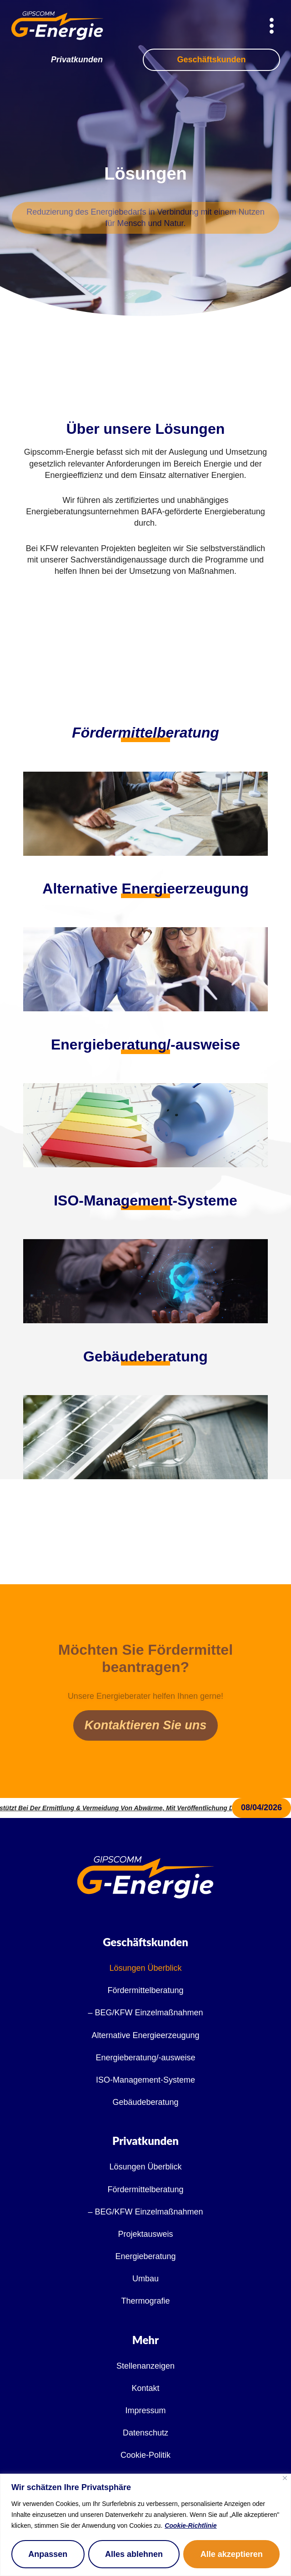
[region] (145, 2525)
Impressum (145, 2410)
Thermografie (145, 2300)
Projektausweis (145, 2234)
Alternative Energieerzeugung (145, 2035)
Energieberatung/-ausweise (145, 2057)
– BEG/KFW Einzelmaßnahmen (145, 2012)
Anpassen (47, 2554)
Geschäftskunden (211, 59)
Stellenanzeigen (145, 2365)
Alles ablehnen (134, 2554)
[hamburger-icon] (272, 26)
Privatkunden (77, 59)
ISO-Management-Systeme (145, 2079)
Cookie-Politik (145, 2455)
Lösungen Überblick (145, 1968)
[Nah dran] (285, 2478)
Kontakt (145, 2388)
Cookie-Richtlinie (190, 2525)
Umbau (145, 2278)
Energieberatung (145, 2256)
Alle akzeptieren (232, 2554)
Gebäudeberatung (145, 2102)
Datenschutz (145, 2432)
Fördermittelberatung (145, 732)
